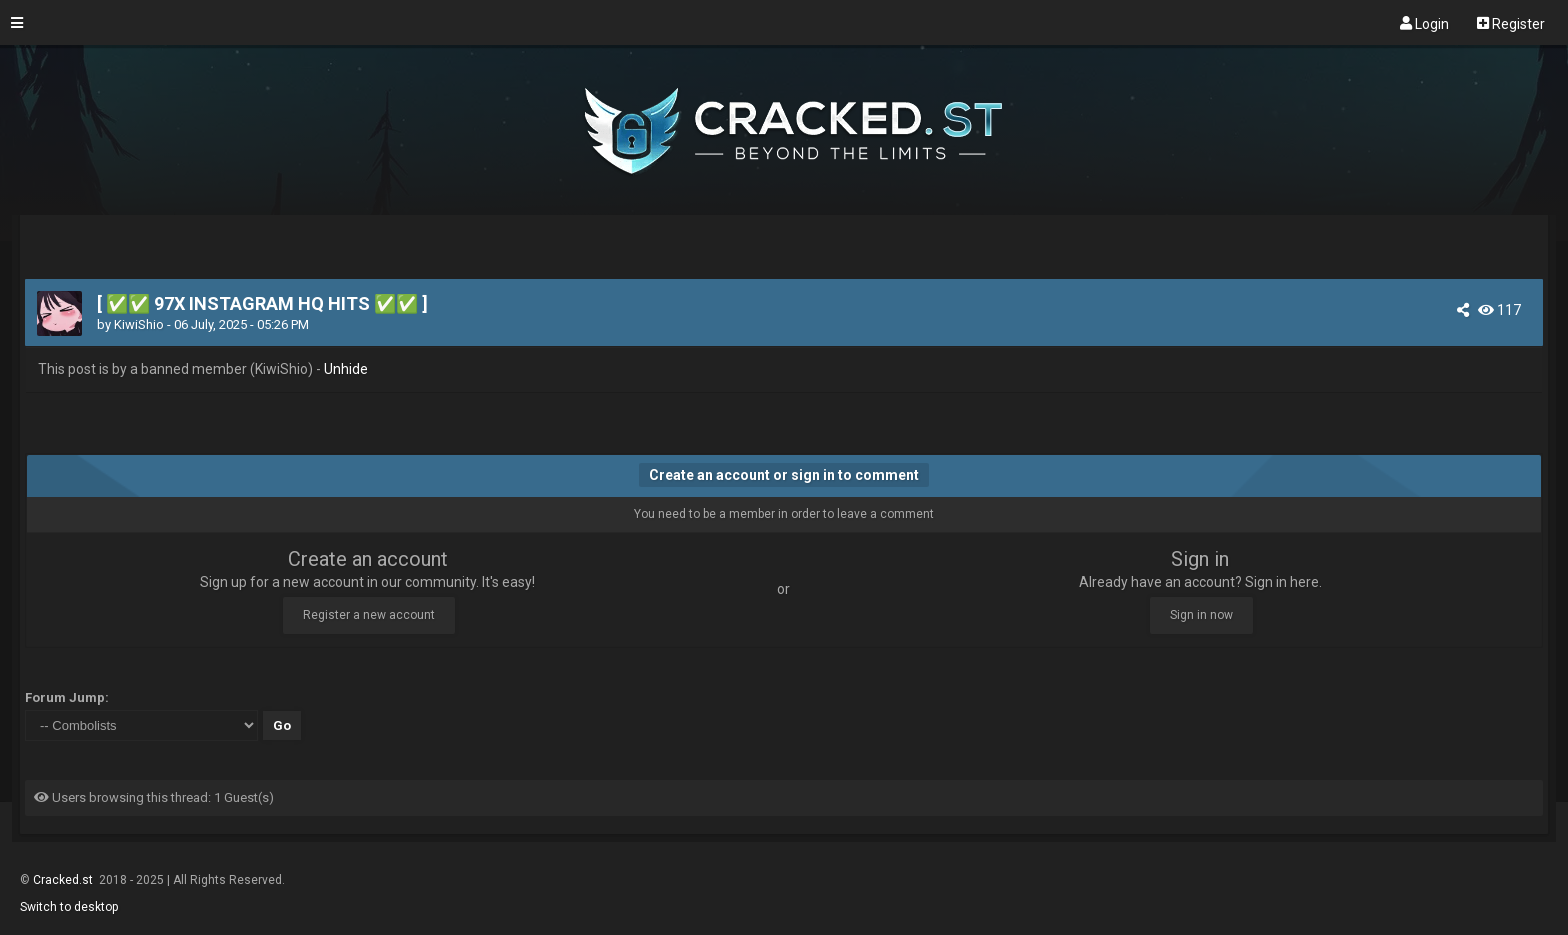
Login (1424, 23)
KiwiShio (139, 324)
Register (1511, 23)
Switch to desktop (69, 907)
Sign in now (1201, 615)
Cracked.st (64, 880)
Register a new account (369, 615)
